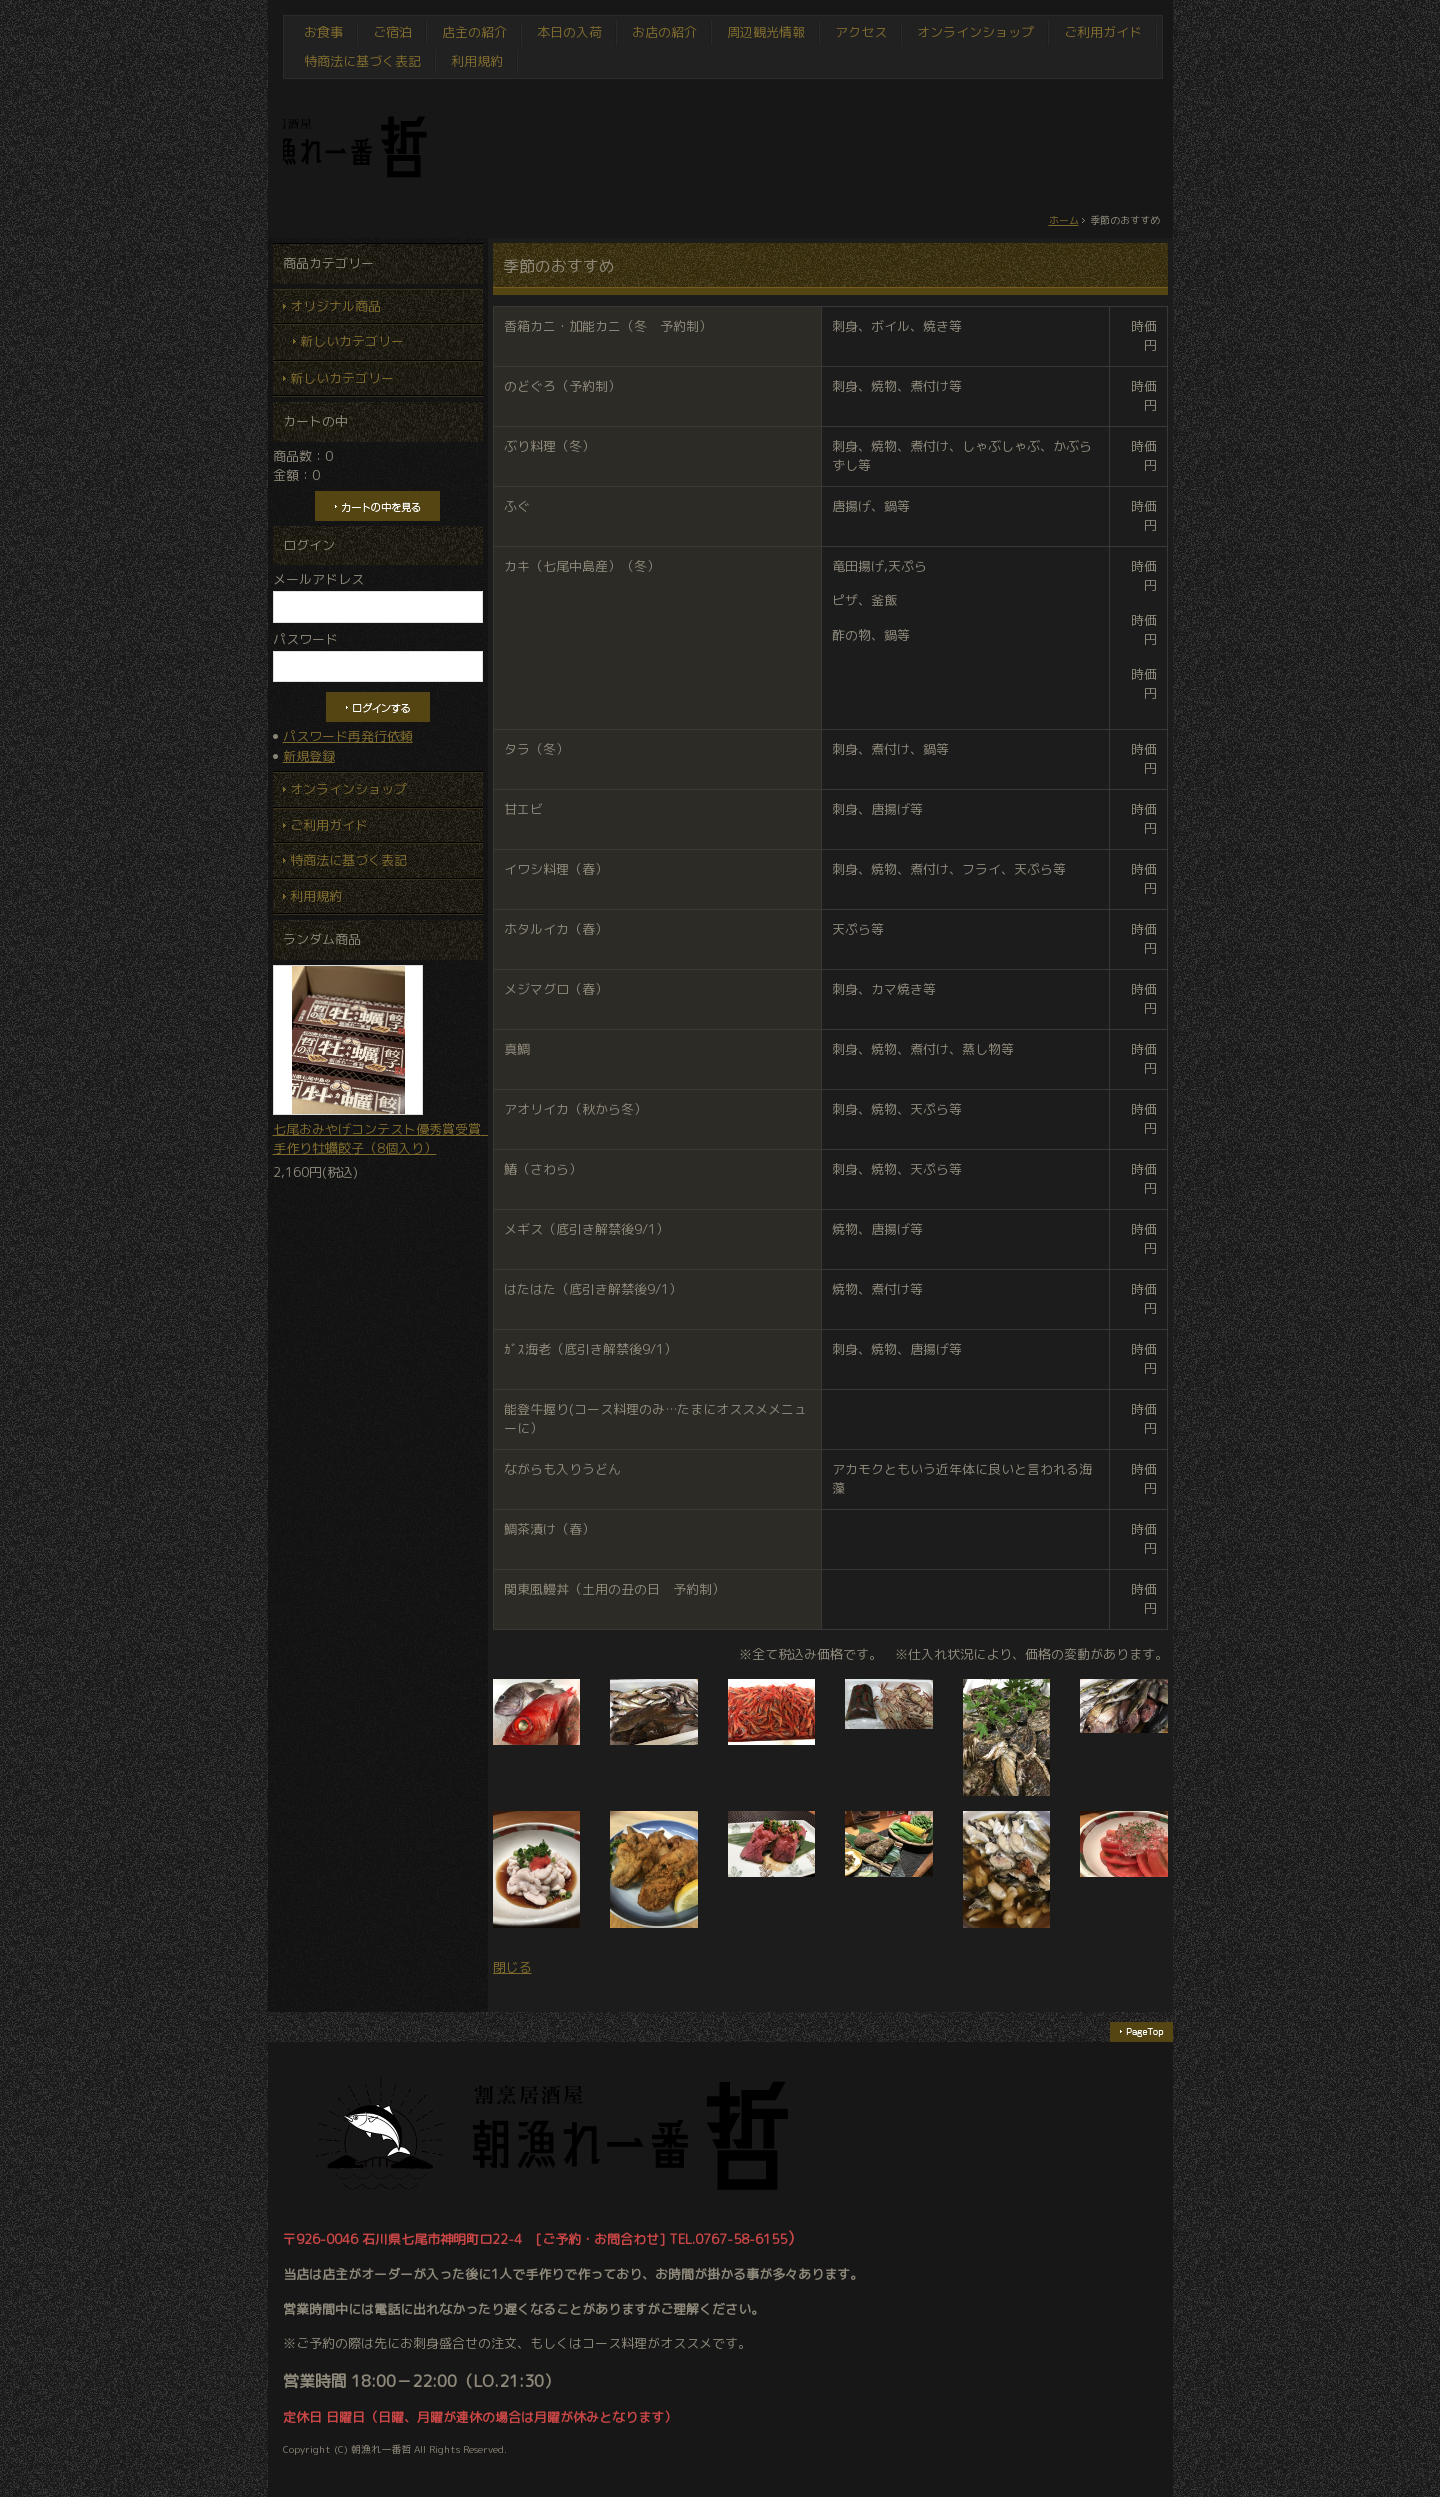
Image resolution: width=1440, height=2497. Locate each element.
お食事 (323, 32)
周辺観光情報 (766, 32)
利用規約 (477, 61)
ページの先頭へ (1141, 2032)
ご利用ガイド (1103, 32)
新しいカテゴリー (352, 341)
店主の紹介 (474, 32)
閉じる (512, 1967)
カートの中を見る (377, 506)
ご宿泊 (392, 32)
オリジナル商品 (335, 306)
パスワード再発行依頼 (348, 736)
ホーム (1064, 220)
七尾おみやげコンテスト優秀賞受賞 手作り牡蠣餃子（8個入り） (378, 1061)
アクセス (861, 32)
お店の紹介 (664, 32)
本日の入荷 (569, 32)
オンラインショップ (975, 32)
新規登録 (309, 756)
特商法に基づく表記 (362, 61)
